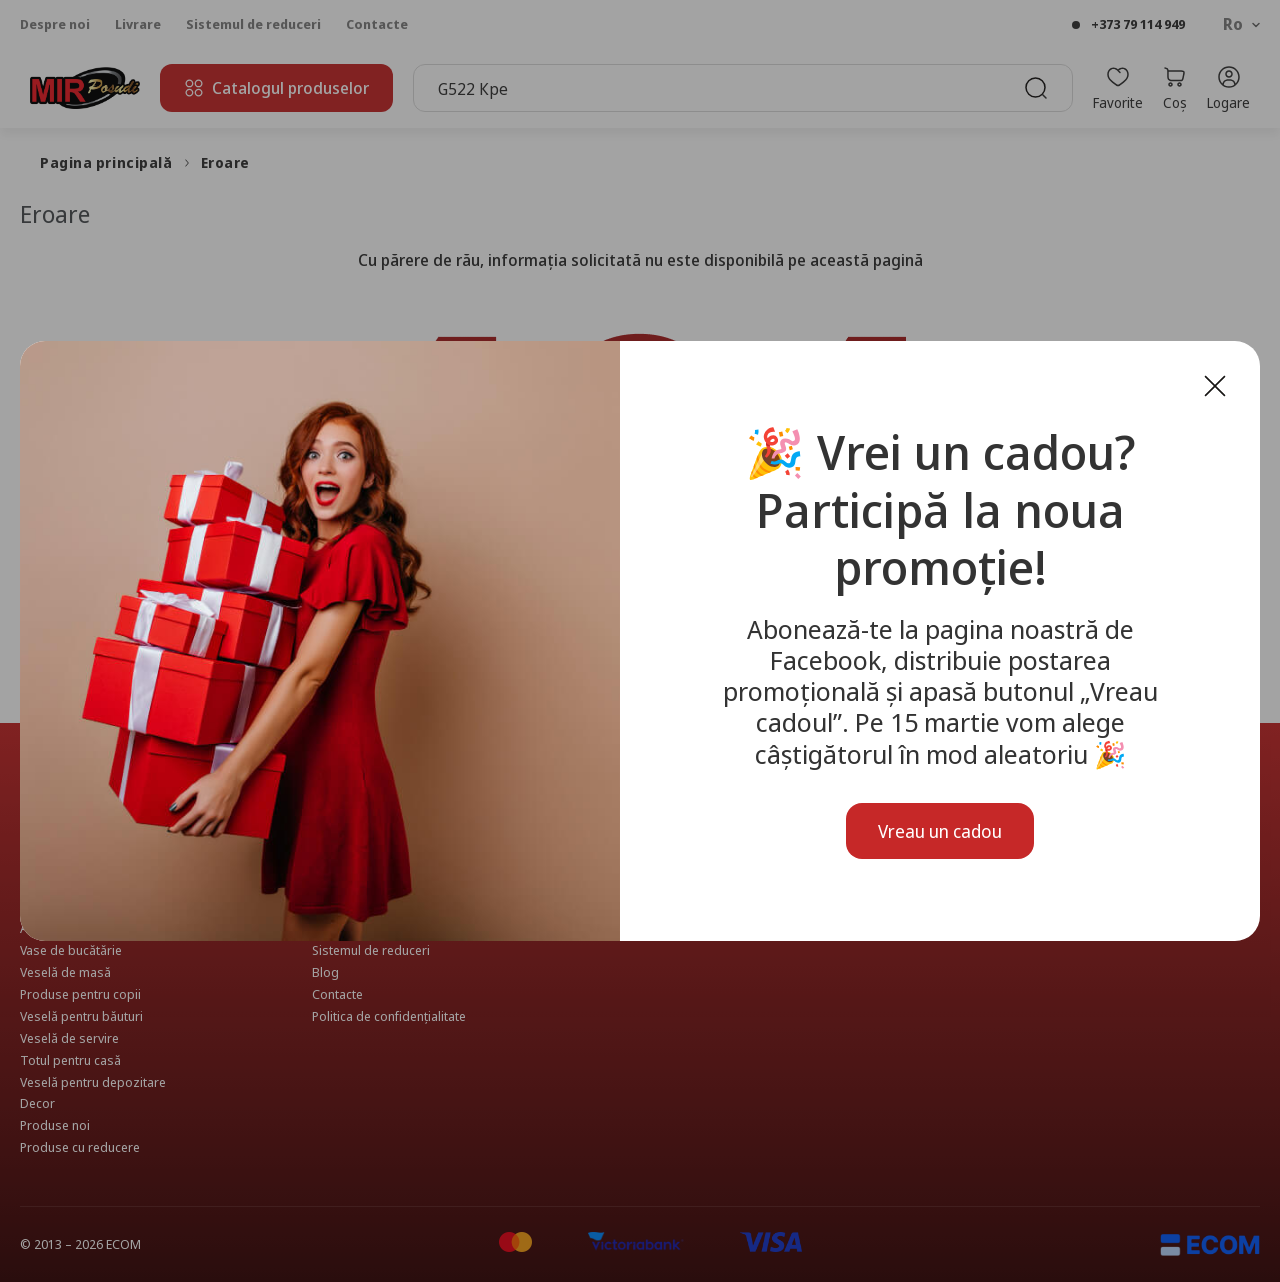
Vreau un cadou (940, 831)
